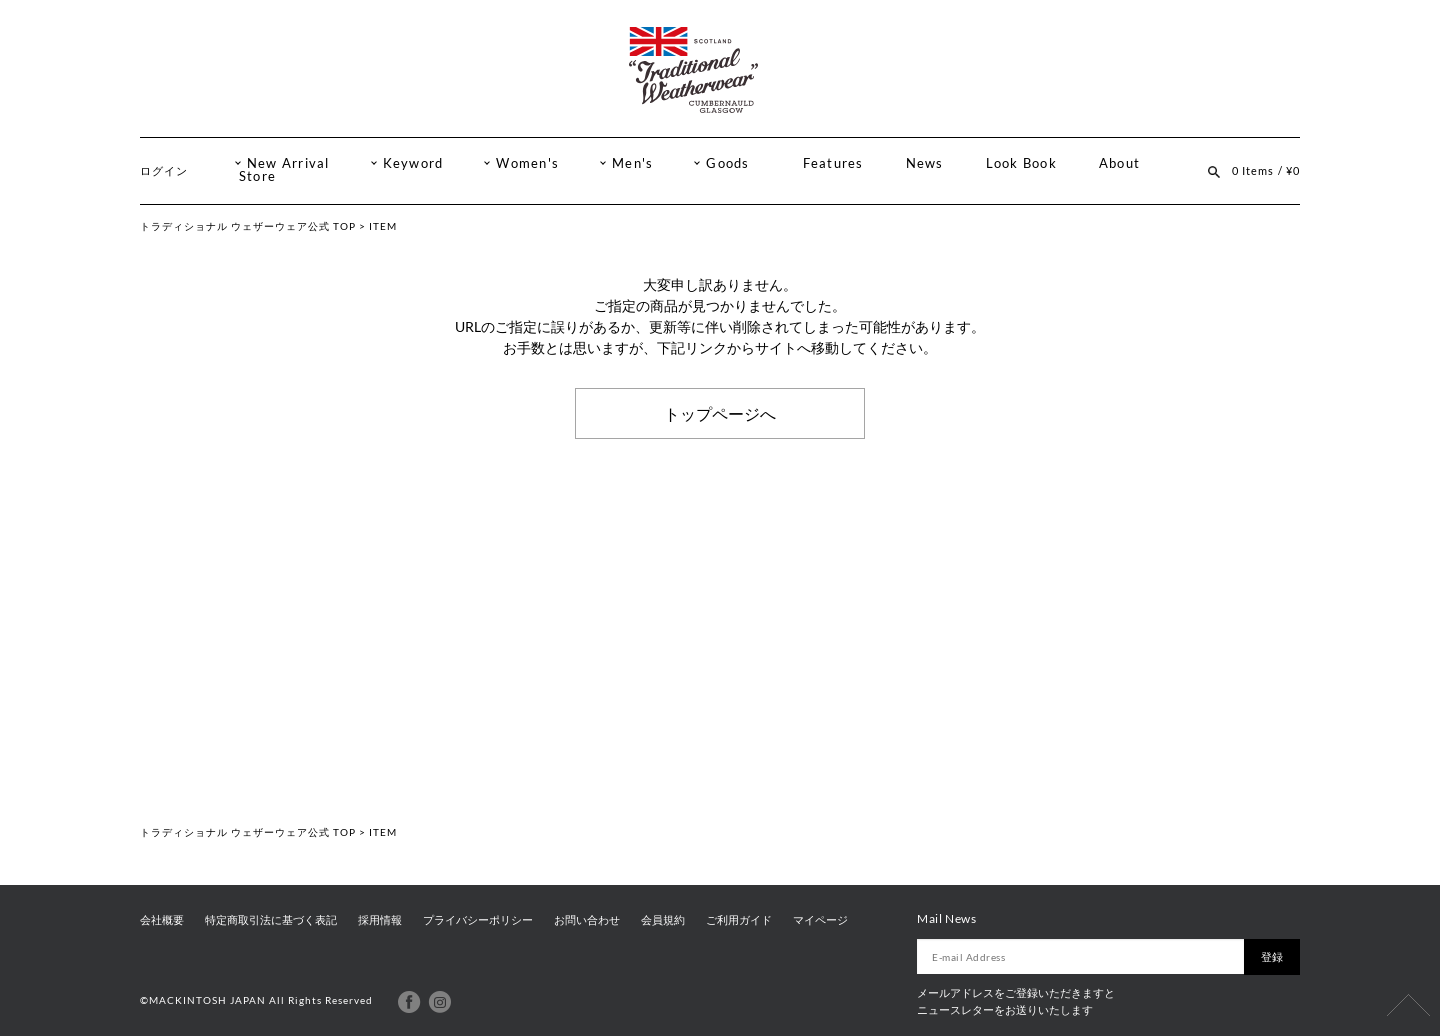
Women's (527, 163)
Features (833, 163)
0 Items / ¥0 (1266, 170)
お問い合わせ (587, 920)
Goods (727, 163)
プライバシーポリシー (478, 920)
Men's (632, 163)
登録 (1272, 956)
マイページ (820, 920)
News (925, 163)
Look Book (1021, 163)
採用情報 (380, 920)
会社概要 (162, 920)
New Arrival (288, 163)
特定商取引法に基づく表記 (271, 920)
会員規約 (663, 920)
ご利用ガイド (739, 920)
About (1119, 163)
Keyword (413, 163)
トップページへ (720, 413)
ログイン (164, 170)
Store (257, 176)
